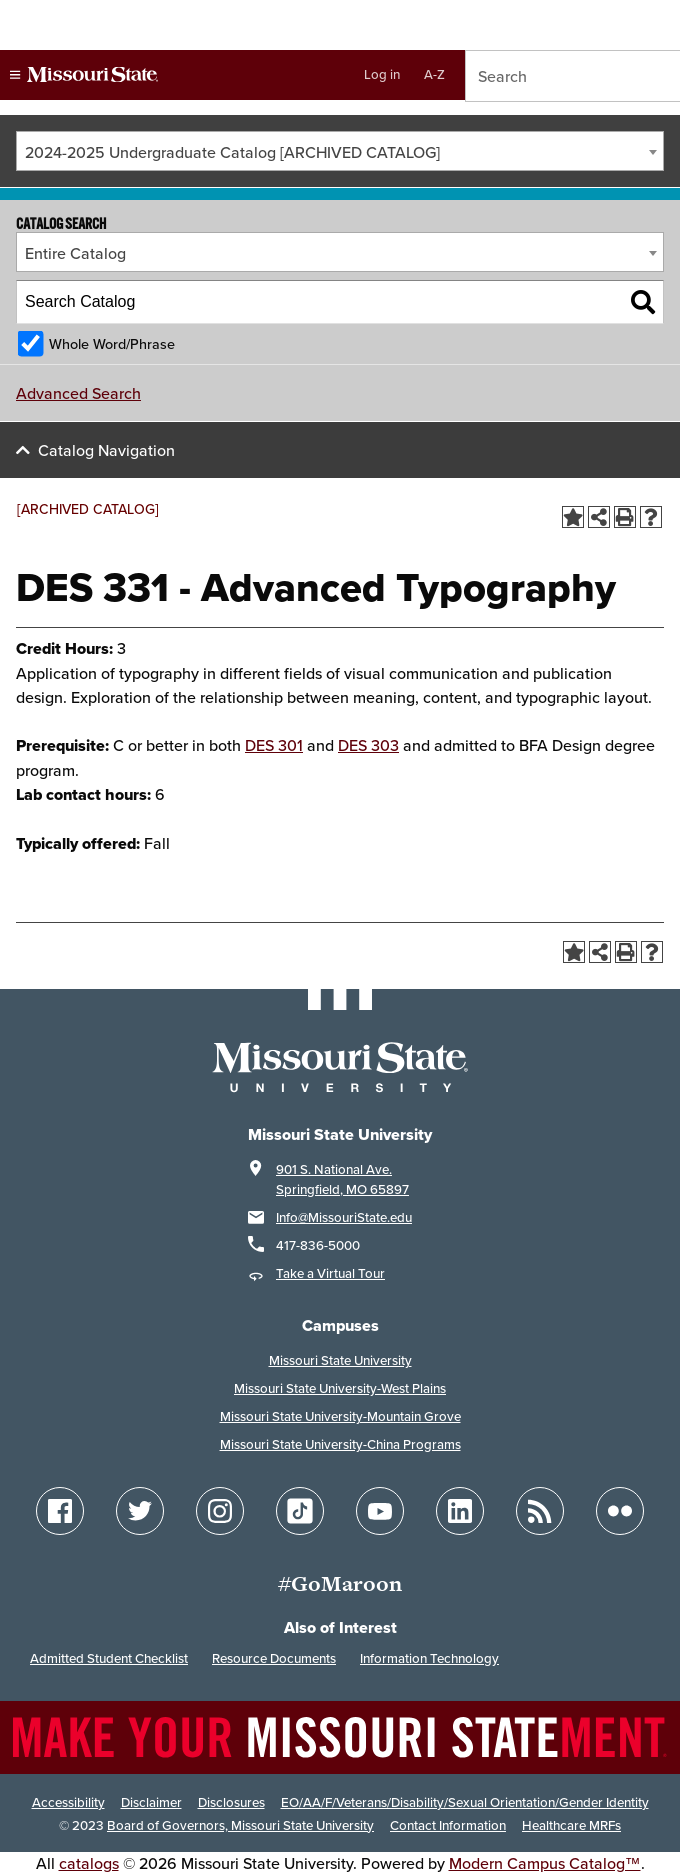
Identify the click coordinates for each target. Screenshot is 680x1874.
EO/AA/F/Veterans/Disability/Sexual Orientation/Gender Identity (465, 1802)
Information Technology (429, 1658)
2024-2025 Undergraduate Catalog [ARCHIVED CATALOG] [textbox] (232, 152)
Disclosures (231, 1802)
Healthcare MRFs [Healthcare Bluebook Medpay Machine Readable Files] (571, 1825)
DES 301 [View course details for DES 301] (274, 745)
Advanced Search (78, 393)
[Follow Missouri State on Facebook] (60, 1511)
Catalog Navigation (106, 450)
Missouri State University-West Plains (340, 1388)
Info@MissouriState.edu (344, 1217)
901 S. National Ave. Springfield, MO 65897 (342, 1179)
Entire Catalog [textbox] (75, 253)
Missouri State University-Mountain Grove (340, 1416)
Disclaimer (151, 1802)
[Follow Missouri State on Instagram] (220, 1511)
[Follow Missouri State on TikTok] (300, 1511)
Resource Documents (274, 1658)
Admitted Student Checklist (109, 1658)
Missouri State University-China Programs (340, 1444)
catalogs (89, 1863)
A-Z (434, 74)
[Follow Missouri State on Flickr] (620, 1511)
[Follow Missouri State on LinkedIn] (460, 1511)
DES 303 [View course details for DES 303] (368, 745)
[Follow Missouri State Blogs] (540, 1511)
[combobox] (340, 151)
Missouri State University (340, 1360)
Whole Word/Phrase (112, 343)
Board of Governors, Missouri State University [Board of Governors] (240, 1825)
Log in (382, 74)
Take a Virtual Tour (330, 1273)
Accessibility (68, 1802)
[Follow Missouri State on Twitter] (140, 1511)
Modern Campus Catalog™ (545, 1863)
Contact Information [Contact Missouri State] (448, 1825)
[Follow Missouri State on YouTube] (380, 1511)
